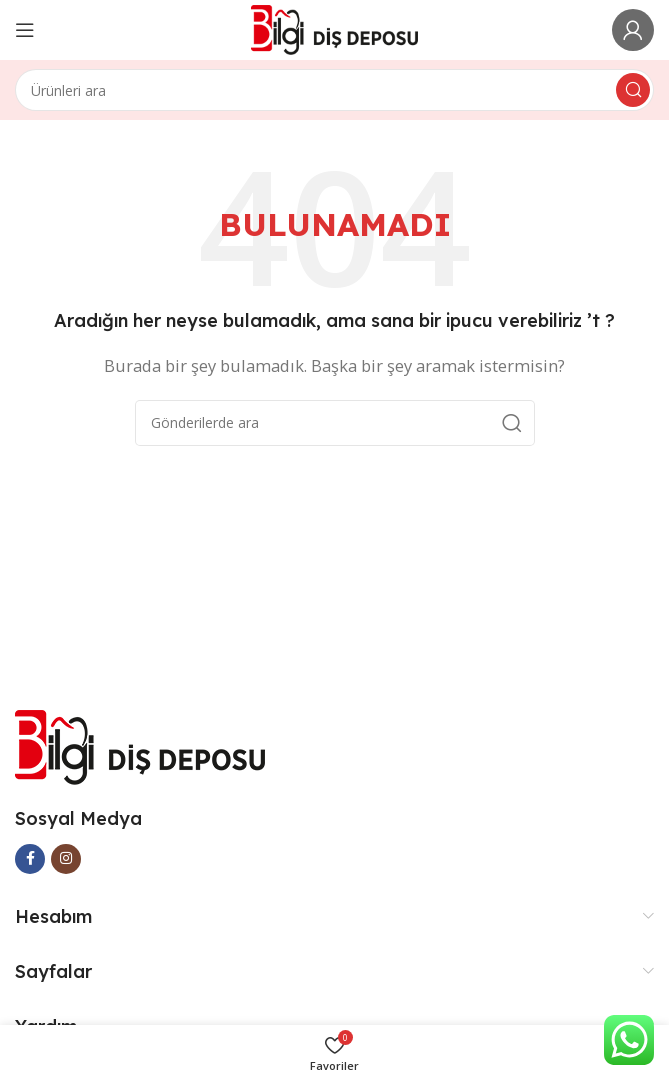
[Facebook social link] (30, 859)
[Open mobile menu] (25, 30)
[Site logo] (334, 28)
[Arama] (334, 90)
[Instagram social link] (66, 859)
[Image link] (140, 746)
